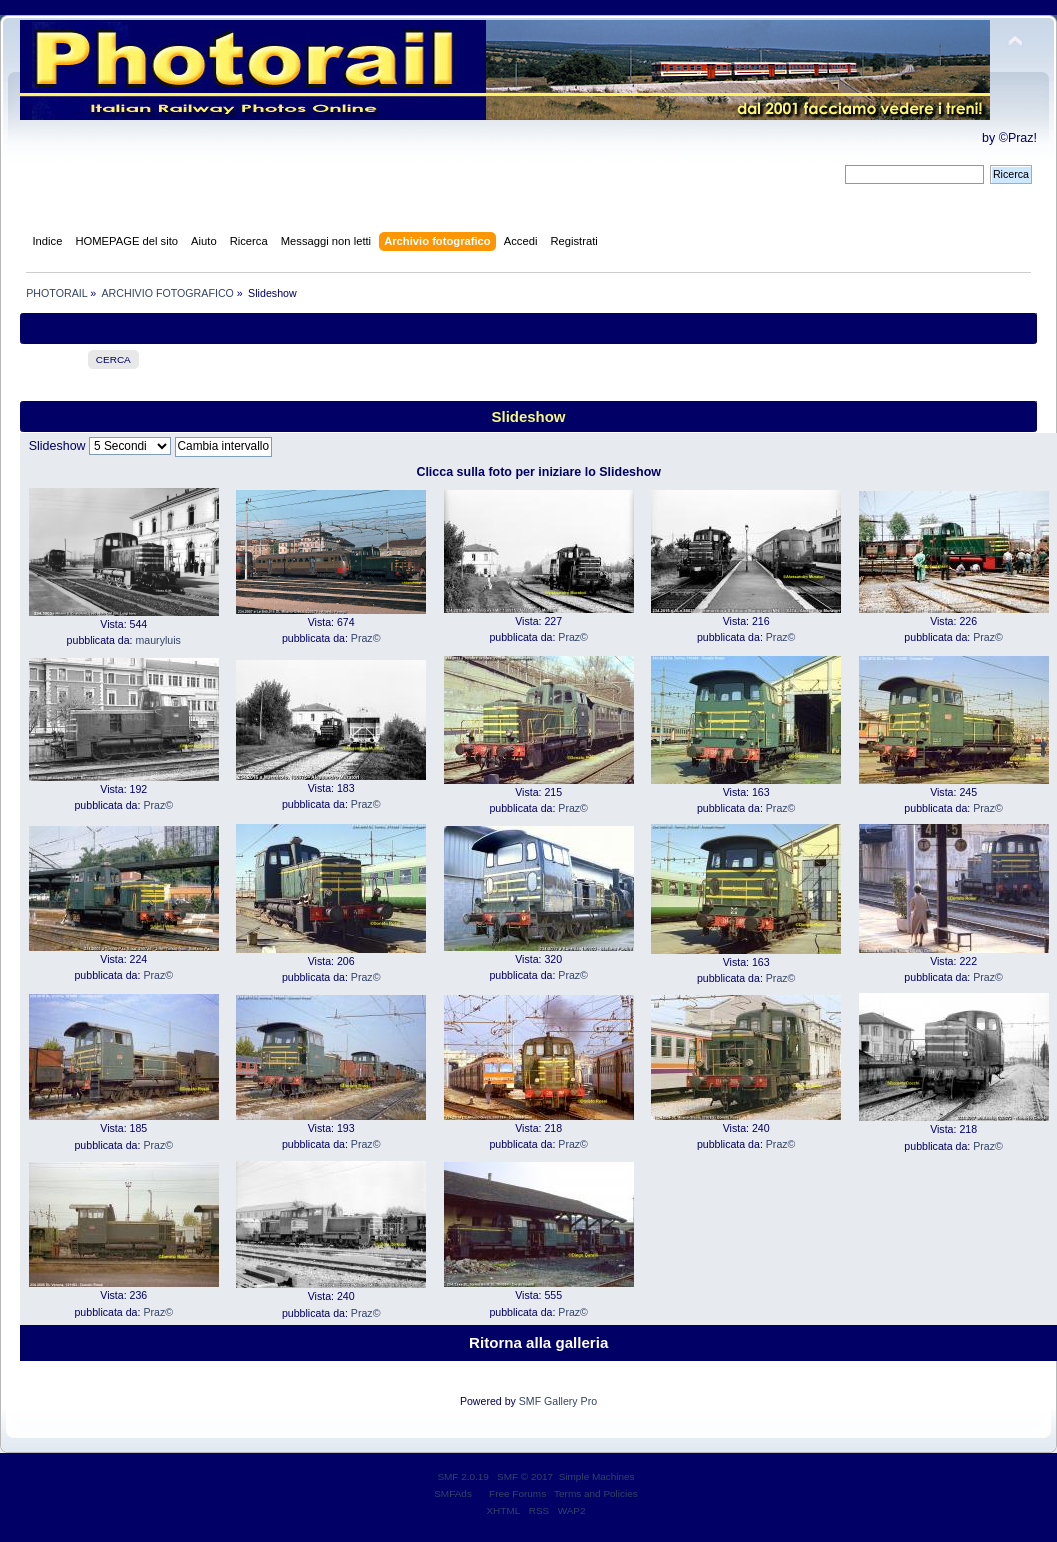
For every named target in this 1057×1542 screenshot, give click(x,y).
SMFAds (453, 1493)
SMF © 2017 (525, 1476)
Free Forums (517, 1493)
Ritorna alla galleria (538, 1342)
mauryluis (158, 640)
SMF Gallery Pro (558, 1401)
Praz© (366, 638)
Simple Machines (597, 1476)
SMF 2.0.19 (463, 1476)
